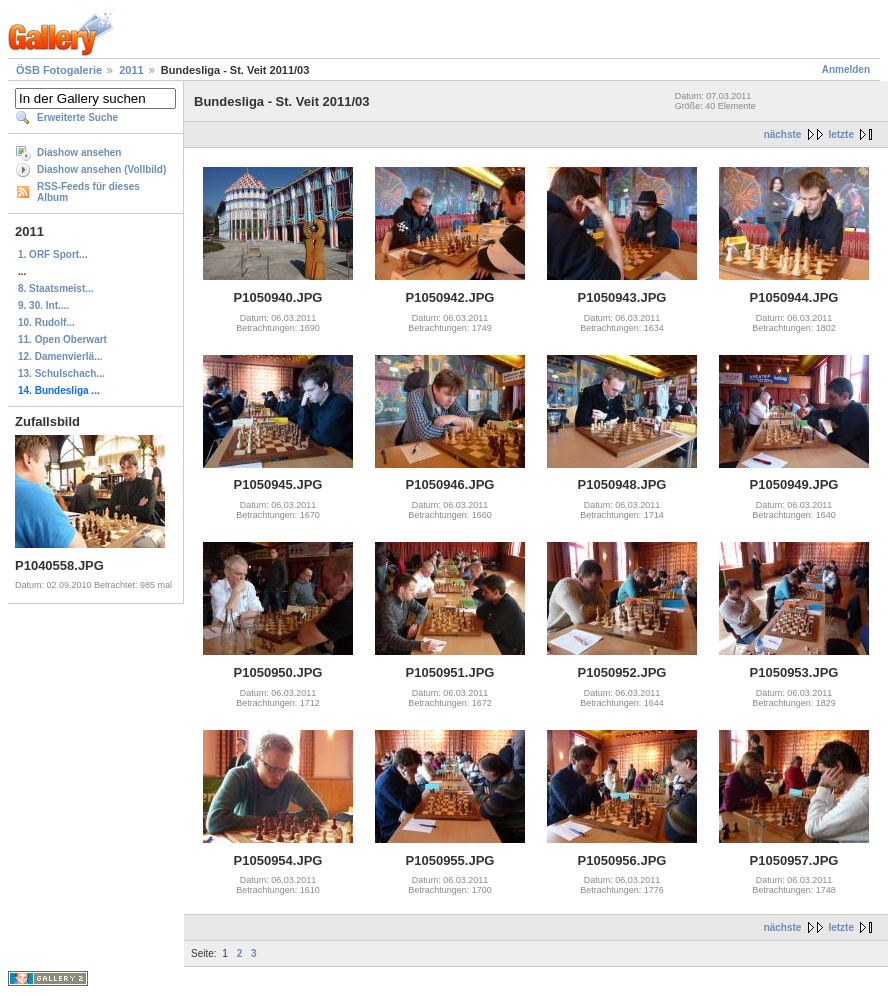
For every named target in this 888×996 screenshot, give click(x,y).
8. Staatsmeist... (56, 288)
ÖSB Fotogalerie (59, 70)
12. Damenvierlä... (60, 356)
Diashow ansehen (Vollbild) (101, 169)
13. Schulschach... (61, 373)
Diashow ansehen (79, 152)
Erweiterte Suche (77, 117)
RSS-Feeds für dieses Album (88, 192)
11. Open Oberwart (62, 339)
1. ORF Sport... (52, 254)
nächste (783, 134)
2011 (131, 70)
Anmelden (846, 69)
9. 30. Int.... (43, 305)
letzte (841, 134)
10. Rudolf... (46, 322)
